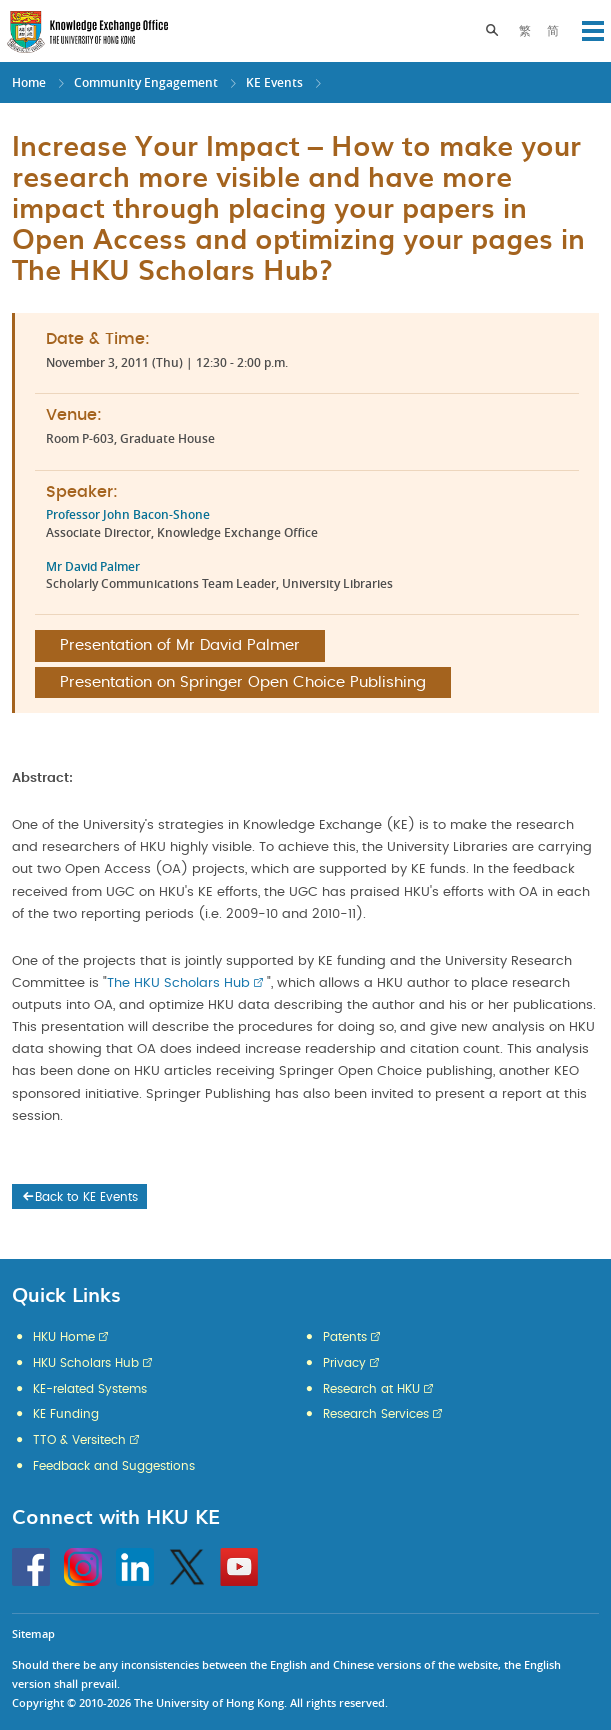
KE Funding (66, 1414)
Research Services (376, 1414)
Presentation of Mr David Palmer (180, 645)
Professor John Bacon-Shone (128, 514)
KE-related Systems (90, 1389)
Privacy (344, 1363)
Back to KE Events (79, 1197)
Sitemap (33, 1633)
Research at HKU (371, 1389)
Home (29, 82)
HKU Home (64, 1337)
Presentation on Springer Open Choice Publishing (243, 682)
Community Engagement (146, 82)
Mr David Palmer (93, 566)
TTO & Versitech (79, 1440)
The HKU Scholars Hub (178, 983)
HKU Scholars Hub (86, 1363)
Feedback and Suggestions (114, 1466)
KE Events (274, 82)
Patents (345, 1337)
